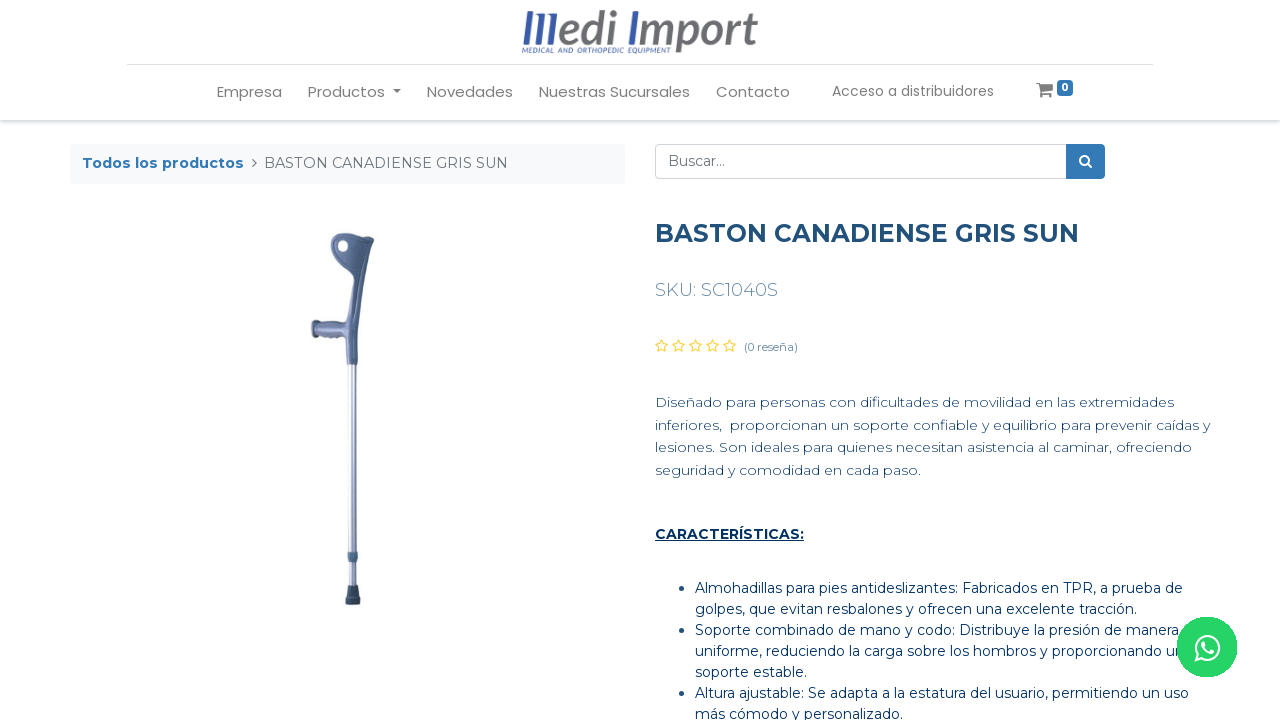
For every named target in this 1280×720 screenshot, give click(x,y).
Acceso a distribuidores (913, 91)
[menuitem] (249, 92)
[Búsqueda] (1085, 161)
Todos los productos (163, 163)
